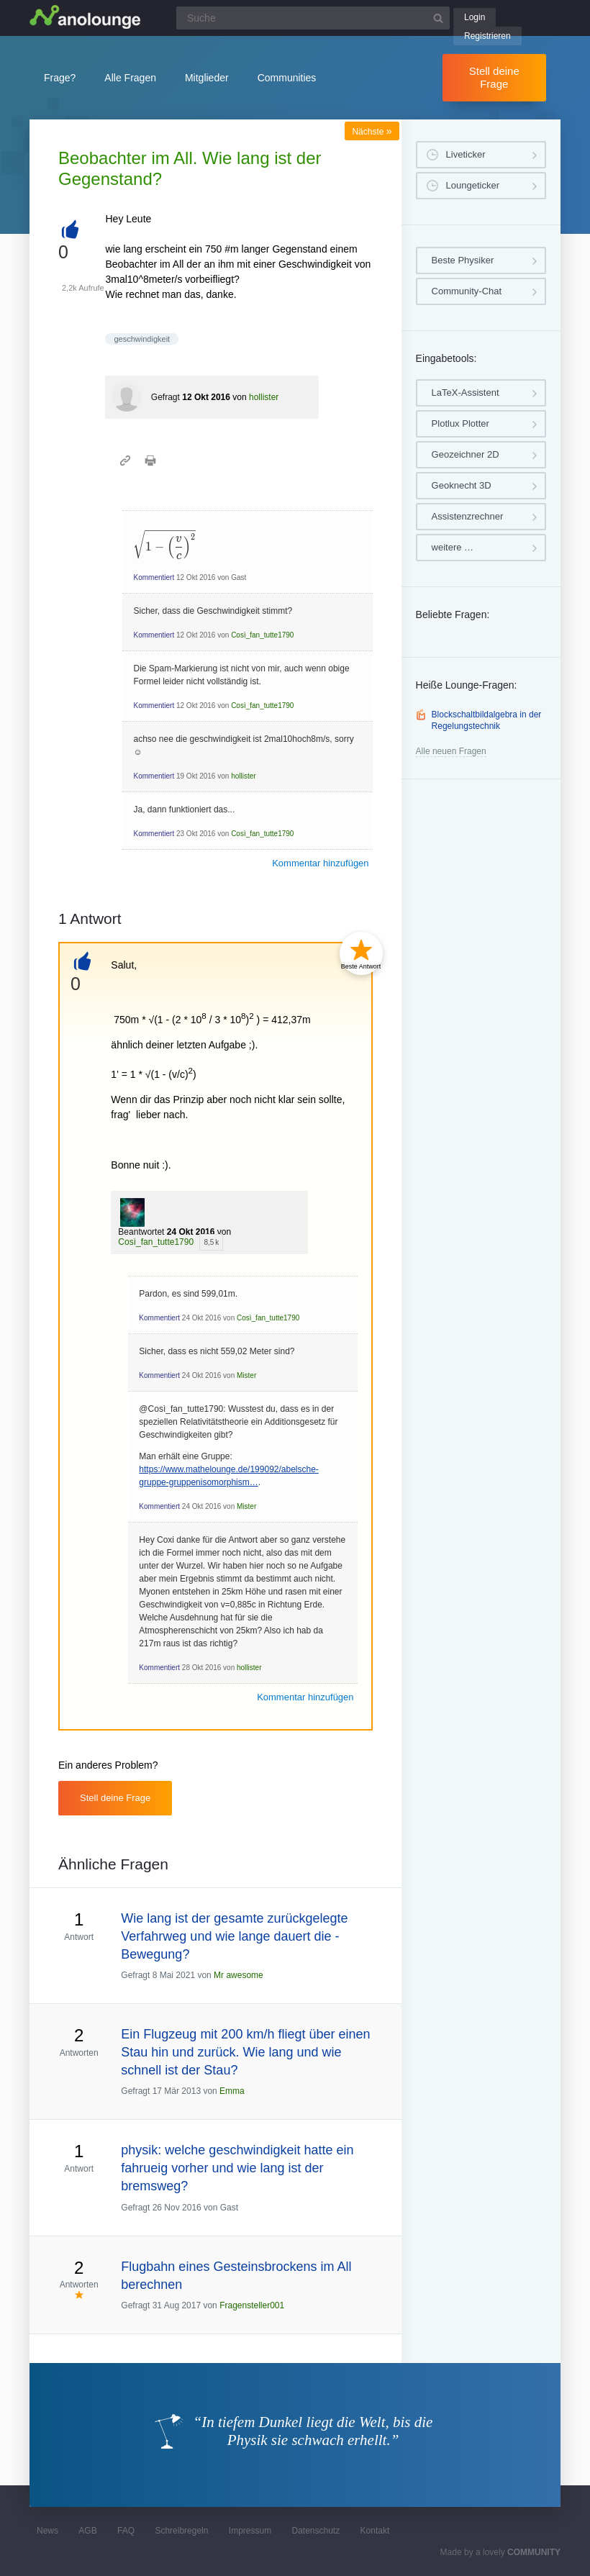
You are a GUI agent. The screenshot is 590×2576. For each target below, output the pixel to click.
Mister (246, 1375)
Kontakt (375, 2531)
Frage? (60, 77)
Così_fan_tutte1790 (262, 635)
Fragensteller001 (251, 2305)
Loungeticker (472, 185)
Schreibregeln (181, 2531)
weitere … (453, 547)
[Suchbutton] (438, 18)
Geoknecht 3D (461, 485)
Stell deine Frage (494, 77)
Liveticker (466, 154)
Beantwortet (141, 1232)
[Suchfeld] (313, 18)
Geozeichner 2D (465, 454)
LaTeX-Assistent (465, 392)
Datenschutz (315, 2531)
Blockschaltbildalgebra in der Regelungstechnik (487, 720)
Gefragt (165, 397)
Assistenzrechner (468, 516)
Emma (232, 2091)
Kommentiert (153, 577)
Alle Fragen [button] (130, 77)
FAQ (126, 2531)
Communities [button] (287, 77)
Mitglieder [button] (207, 77)
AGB (87, 2531)
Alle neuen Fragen (451, 751)
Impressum (250, 2531)
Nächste (371, 132)
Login (474, 17)
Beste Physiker (463, 260)
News (47, 2531)
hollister (263, 397)
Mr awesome (238, 1975)
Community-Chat (467, 291)
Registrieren (487, 36)
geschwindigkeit (142, 339)
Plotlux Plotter (460, 423)
